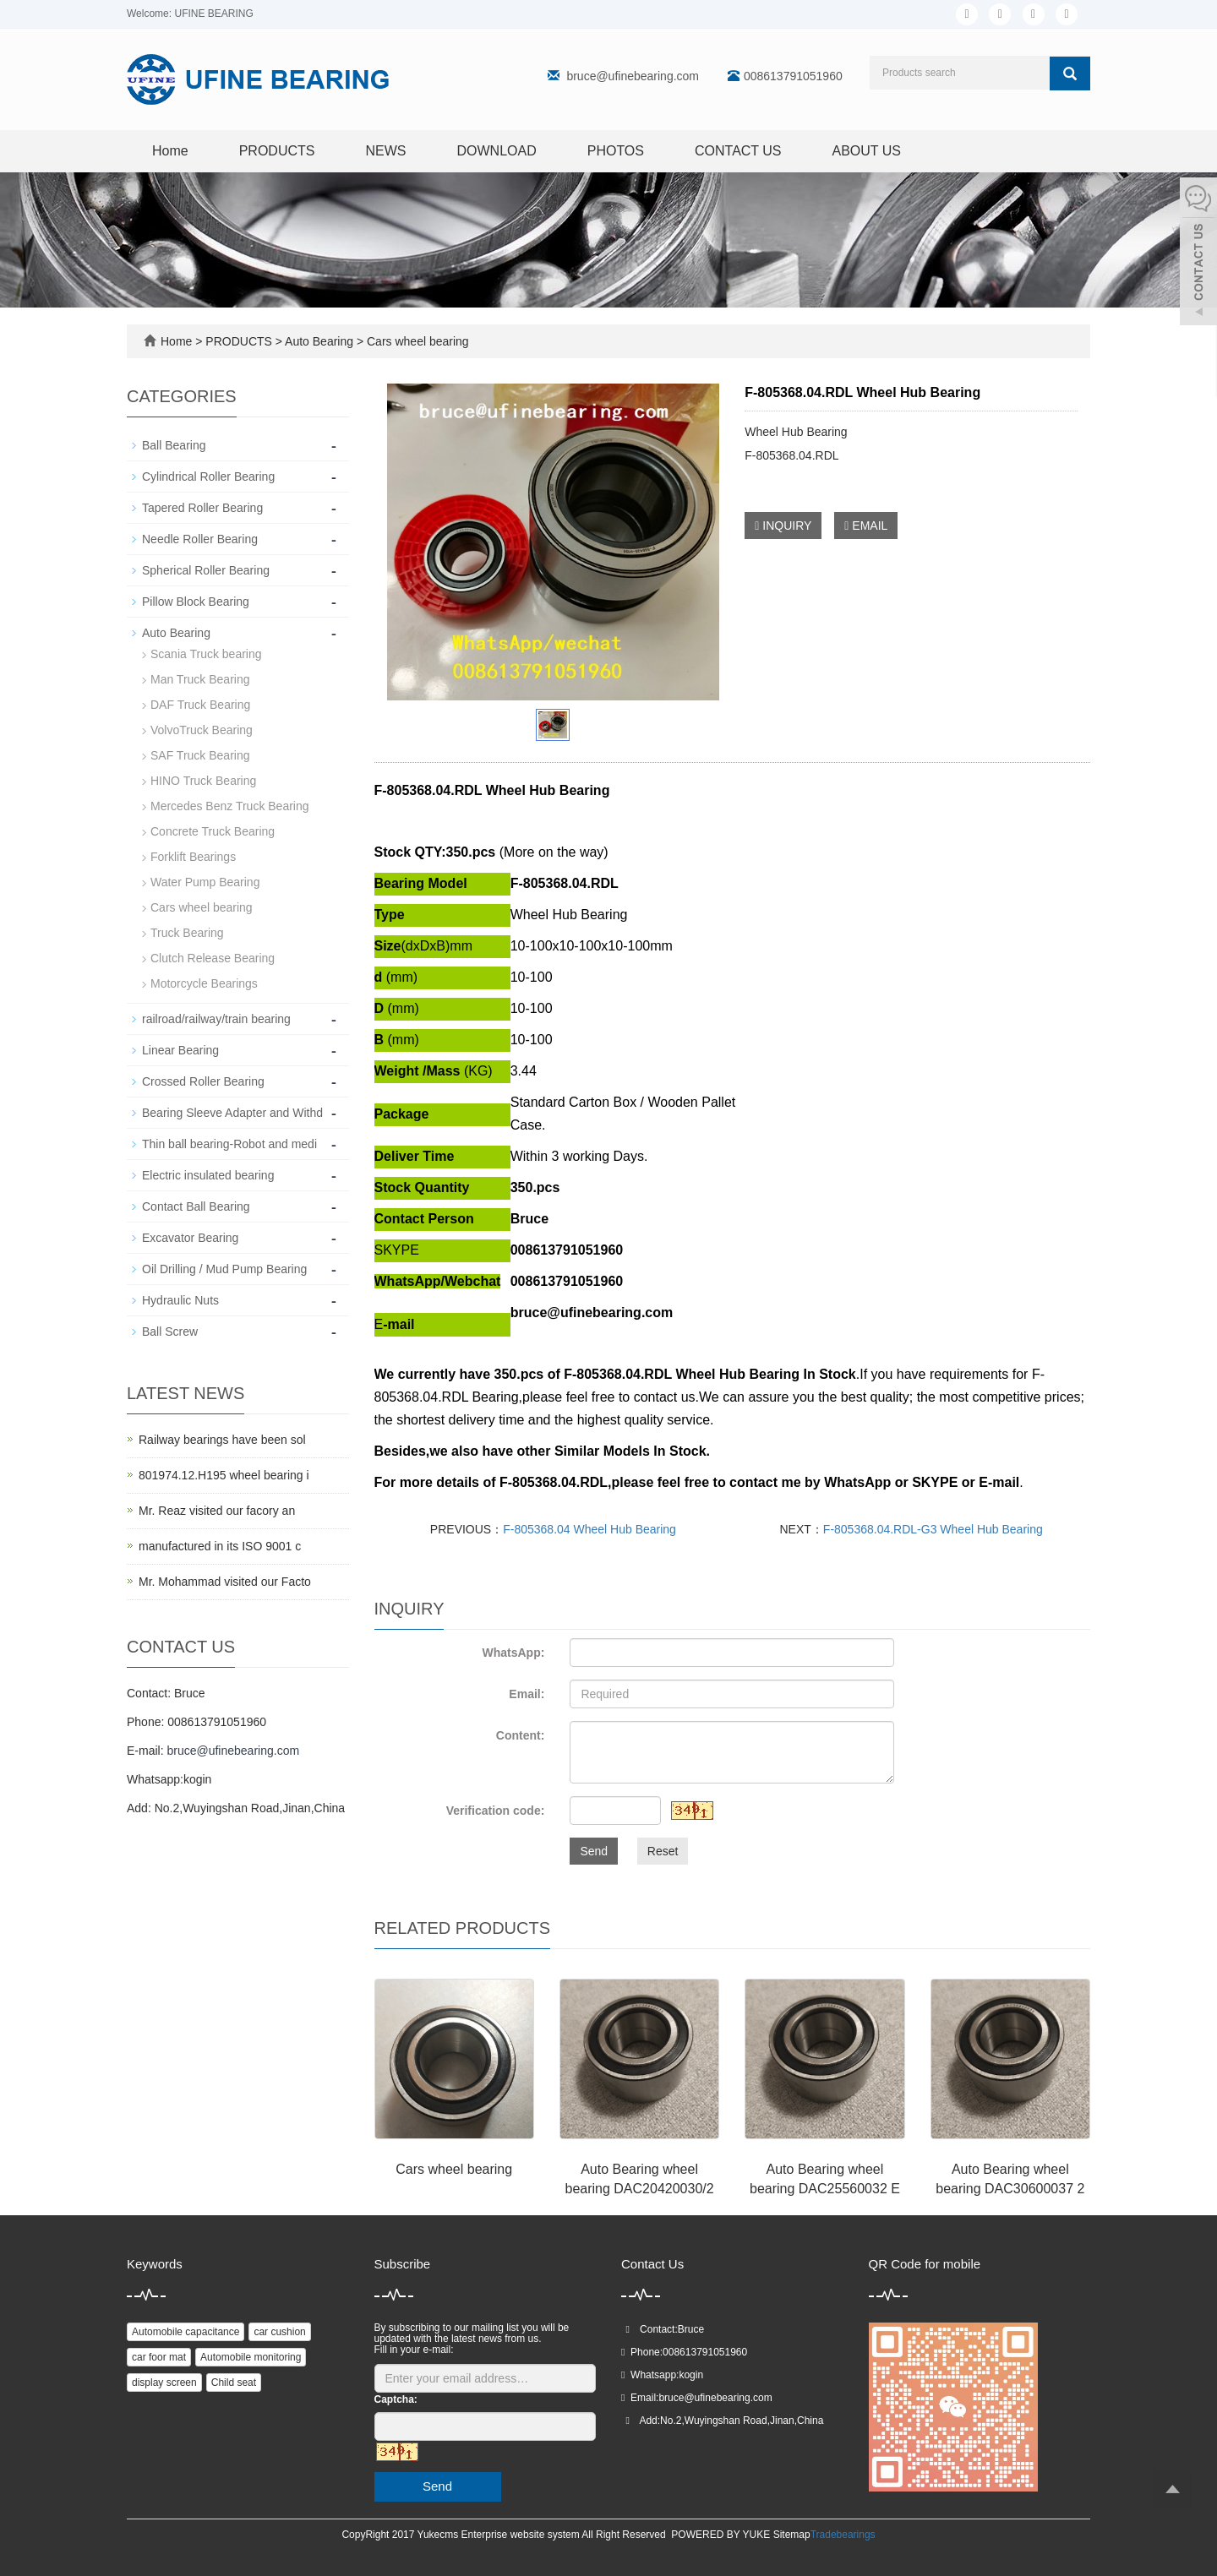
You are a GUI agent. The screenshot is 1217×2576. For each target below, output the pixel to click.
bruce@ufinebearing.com (632, 76)
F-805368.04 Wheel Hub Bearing (589, 1529)
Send (594, 1851)
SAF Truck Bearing (200, 755)
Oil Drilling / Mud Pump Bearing (224, 1269)
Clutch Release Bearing (212, 958)
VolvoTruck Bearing (201, 730)
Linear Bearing (180, 1050)
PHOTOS (615, 151)
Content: (520, 1735)
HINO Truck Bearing (203, 780)
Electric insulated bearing (208, 1175)
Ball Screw (170, 1331)
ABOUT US (867, 151)
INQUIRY (783, 525)
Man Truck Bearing (200, 679)
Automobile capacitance (185, 2332)
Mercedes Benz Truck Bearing (229, 806)
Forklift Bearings (193, 856)
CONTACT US (738, 151)
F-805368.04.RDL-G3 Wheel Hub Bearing (933, 1529)
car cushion (279, 2332)
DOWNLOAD (496, 151)
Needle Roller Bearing (200, 539)
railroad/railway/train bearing (216, 1019)
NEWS (385, 151)
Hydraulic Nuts (180, 1300)
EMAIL (865, 525)
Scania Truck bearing (206, 654)
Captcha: (395, 2399)
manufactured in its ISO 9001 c (220, 1546)
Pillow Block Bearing (195, 601)
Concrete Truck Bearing (212, 831)
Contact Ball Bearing (196, 1206)
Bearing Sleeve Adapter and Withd (232, 1112)
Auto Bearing (319, 341)
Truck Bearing (187, 932)
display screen (164, 2382)
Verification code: (495, 1810)
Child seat (233, 2382)
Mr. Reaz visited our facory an (217, 1510)
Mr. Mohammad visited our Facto (225, 1581)
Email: (526, 1694)
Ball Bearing (174, 445)
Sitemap (791, 2535)
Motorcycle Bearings (204, 983)
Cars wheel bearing (416, 341)
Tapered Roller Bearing (202, 508)
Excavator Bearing (190, 1237)
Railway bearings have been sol (222, 1439)
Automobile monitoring (250, 2357)
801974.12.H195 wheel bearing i (224, 1475)
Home (170, 151)
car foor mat (159, 2357)
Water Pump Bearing (204, 882)
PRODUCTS (277, 151)
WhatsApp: (513, 1652)
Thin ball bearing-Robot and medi (229, 1144)
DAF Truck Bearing (200, 704)
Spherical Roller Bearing (206, 570)
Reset (663, 1851)
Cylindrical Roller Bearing (208, 476)
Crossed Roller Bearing (203, 1081)
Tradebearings (843, 2535)
